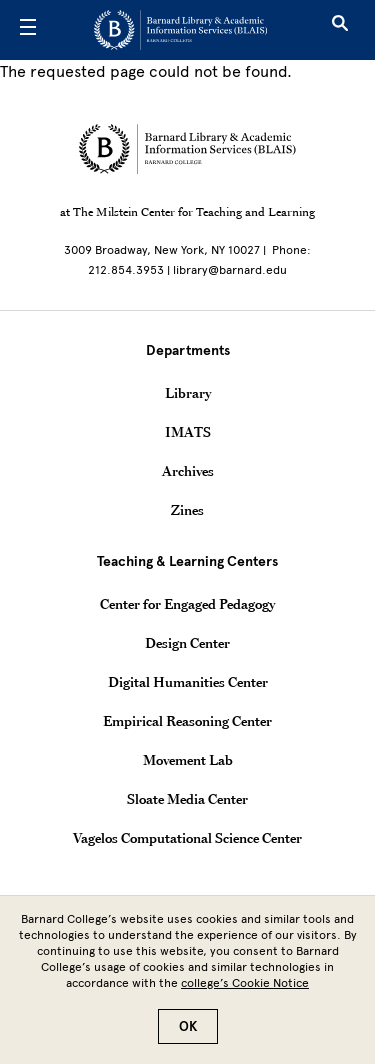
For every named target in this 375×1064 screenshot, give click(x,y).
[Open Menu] (28, 30)
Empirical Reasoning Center (187, 721)
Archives (188, 471)
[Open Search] (340, 30)
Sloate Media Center (187, 799)
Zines (187, 510)
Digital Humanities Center (188, 682)
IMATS (188, 432)
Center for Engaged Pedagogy (187, 604)
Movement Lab (188, 760)
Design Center (187, 643)
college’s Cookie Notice (245, 994)
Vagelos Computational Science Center (187, 838)
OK (188, 1037)
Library (188, 393)
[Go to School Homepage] (180, 30)
